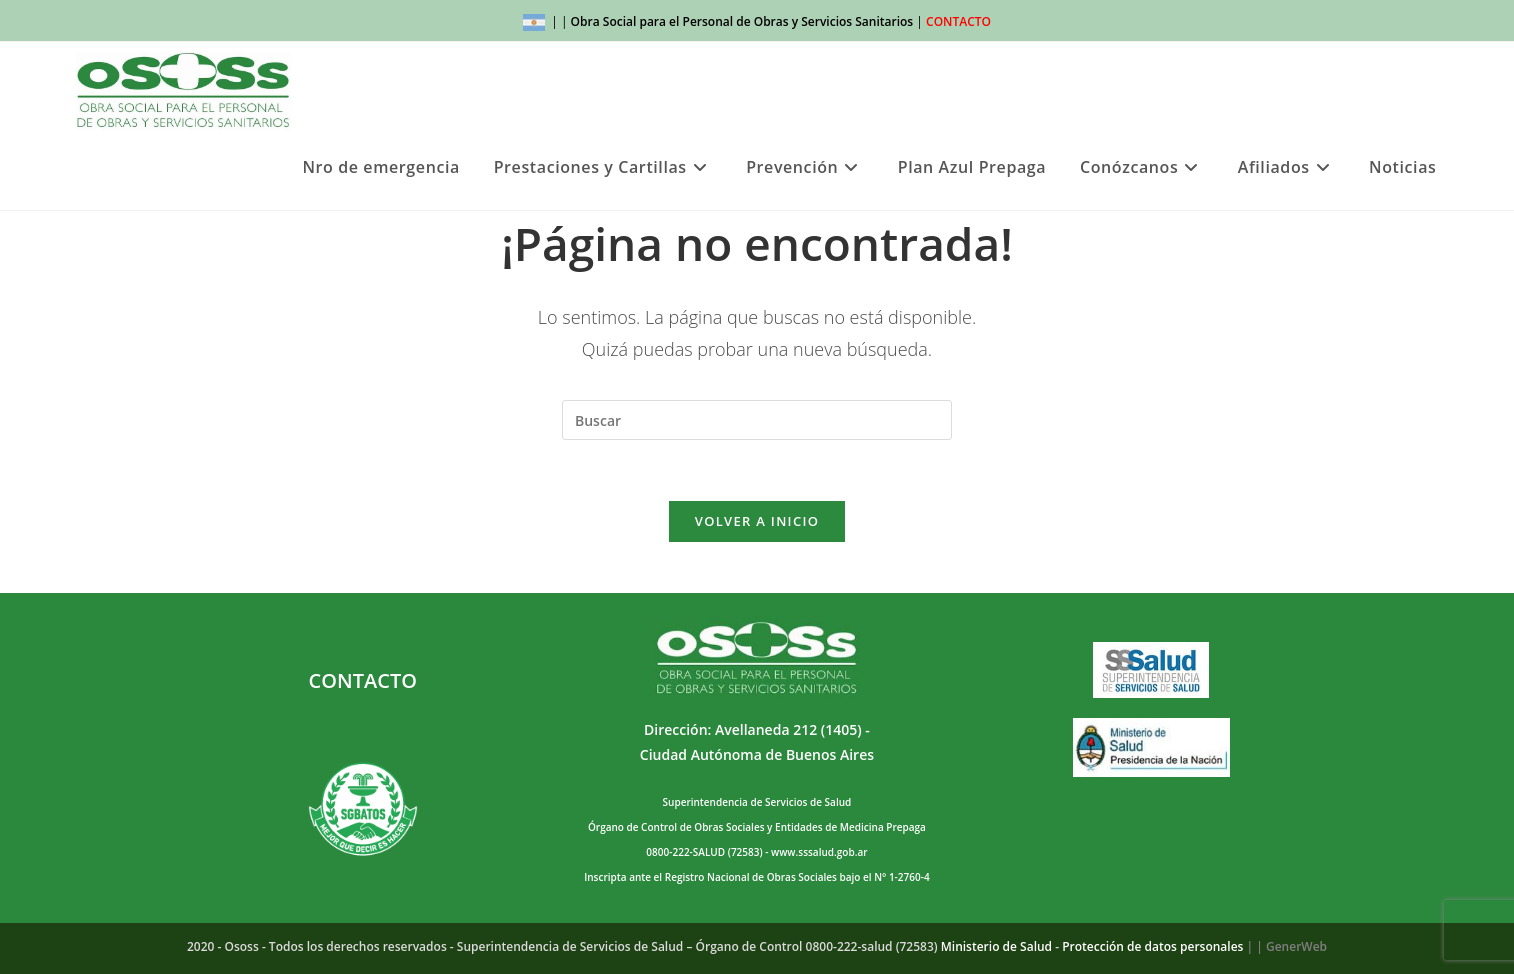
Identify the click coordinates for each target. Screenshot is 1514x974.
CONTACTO (958, 21)
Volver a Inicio (757, 521)
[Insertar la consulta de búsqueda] (757, 420)
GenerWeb (1296, 946)
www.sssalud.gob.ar (819, 852)
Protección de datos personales (1152, 946)
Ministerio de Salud (996, 946)
